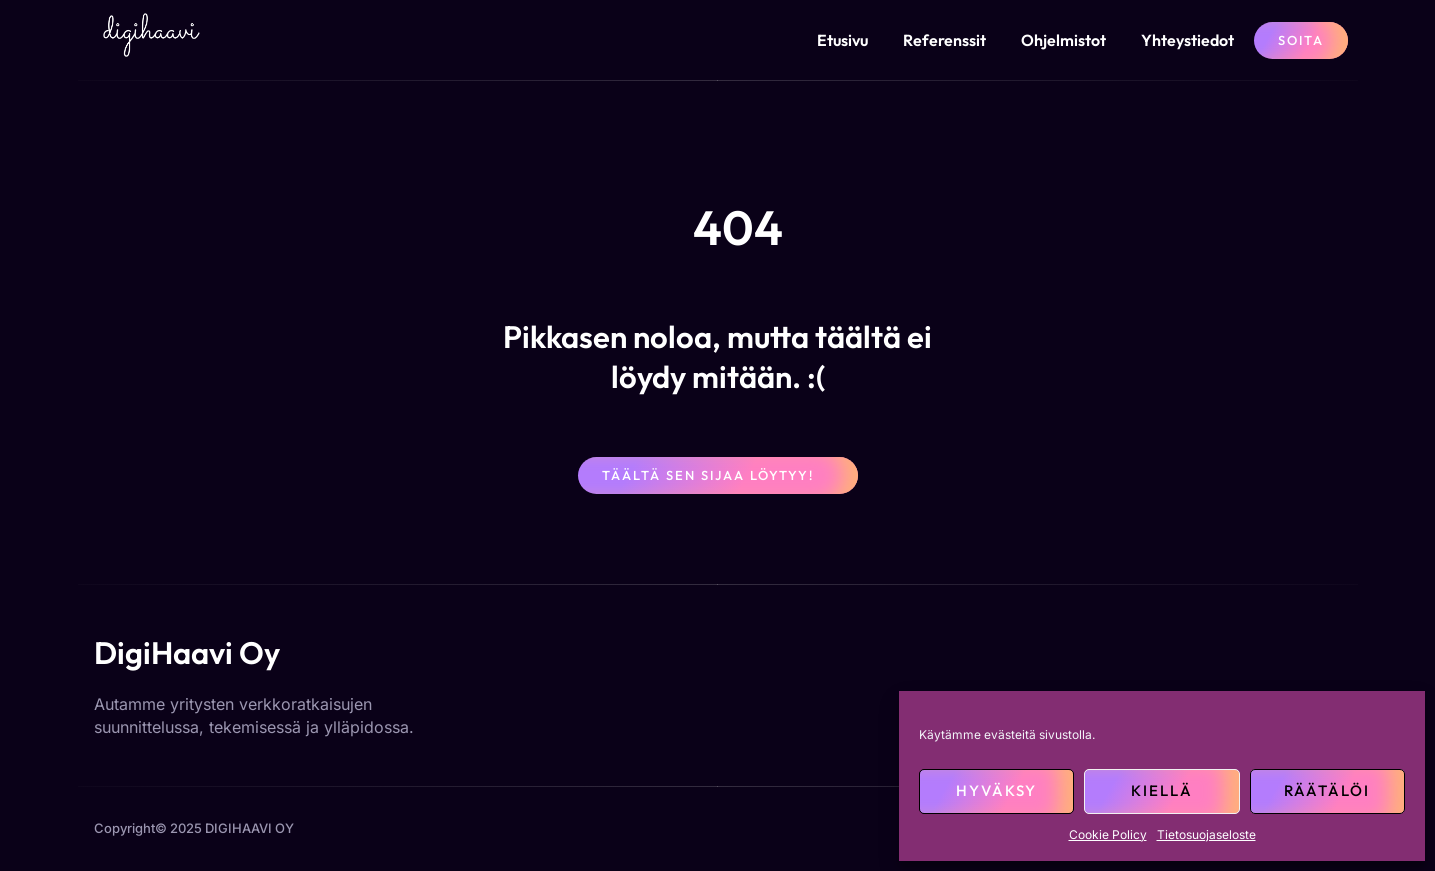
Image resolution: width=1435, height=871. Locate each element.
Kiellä (1162, 790)
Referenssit (944, 40)
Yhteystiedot (1187, 40)
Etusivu (842, 40)
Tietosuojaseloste (1206, 834)
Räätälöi (1327, 790)
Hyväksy (996, 790)
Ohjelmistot (1063, 40)
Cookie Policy (1108, 834)
